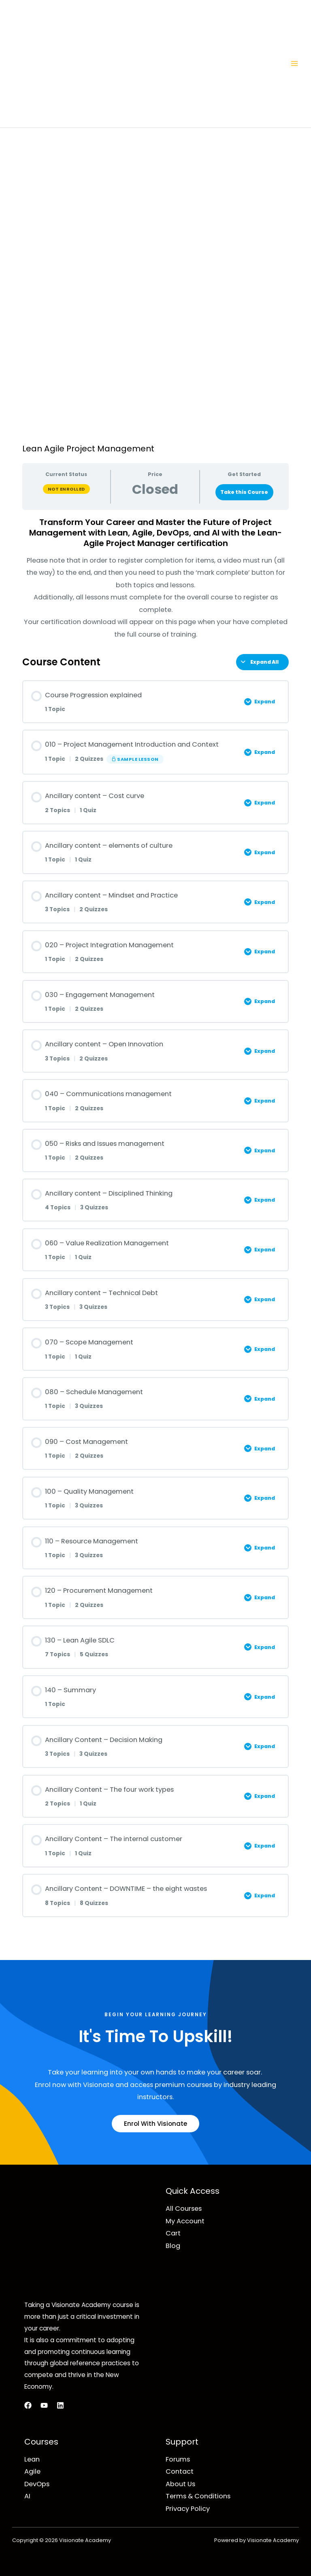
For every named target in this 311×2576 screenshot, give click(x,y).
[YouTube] (44, 2405)
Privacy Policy (188, 2508)
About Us (180, 2484)
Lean (32, 2459)
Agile (32, 2471)
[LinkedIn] (60, 2405)
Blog (173, 2245)
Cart (173, 2233)
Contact (180, 2471)
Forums (178, 2459)
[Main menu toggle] (294, 63)
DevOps (36, 2484)
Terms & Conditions (198, 2496)
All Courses (184, 2208)
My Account (185, 2221)
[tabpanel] (155, 579)
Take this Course (244, 492)
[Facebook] (28, 2405)
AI (27, 2496)
